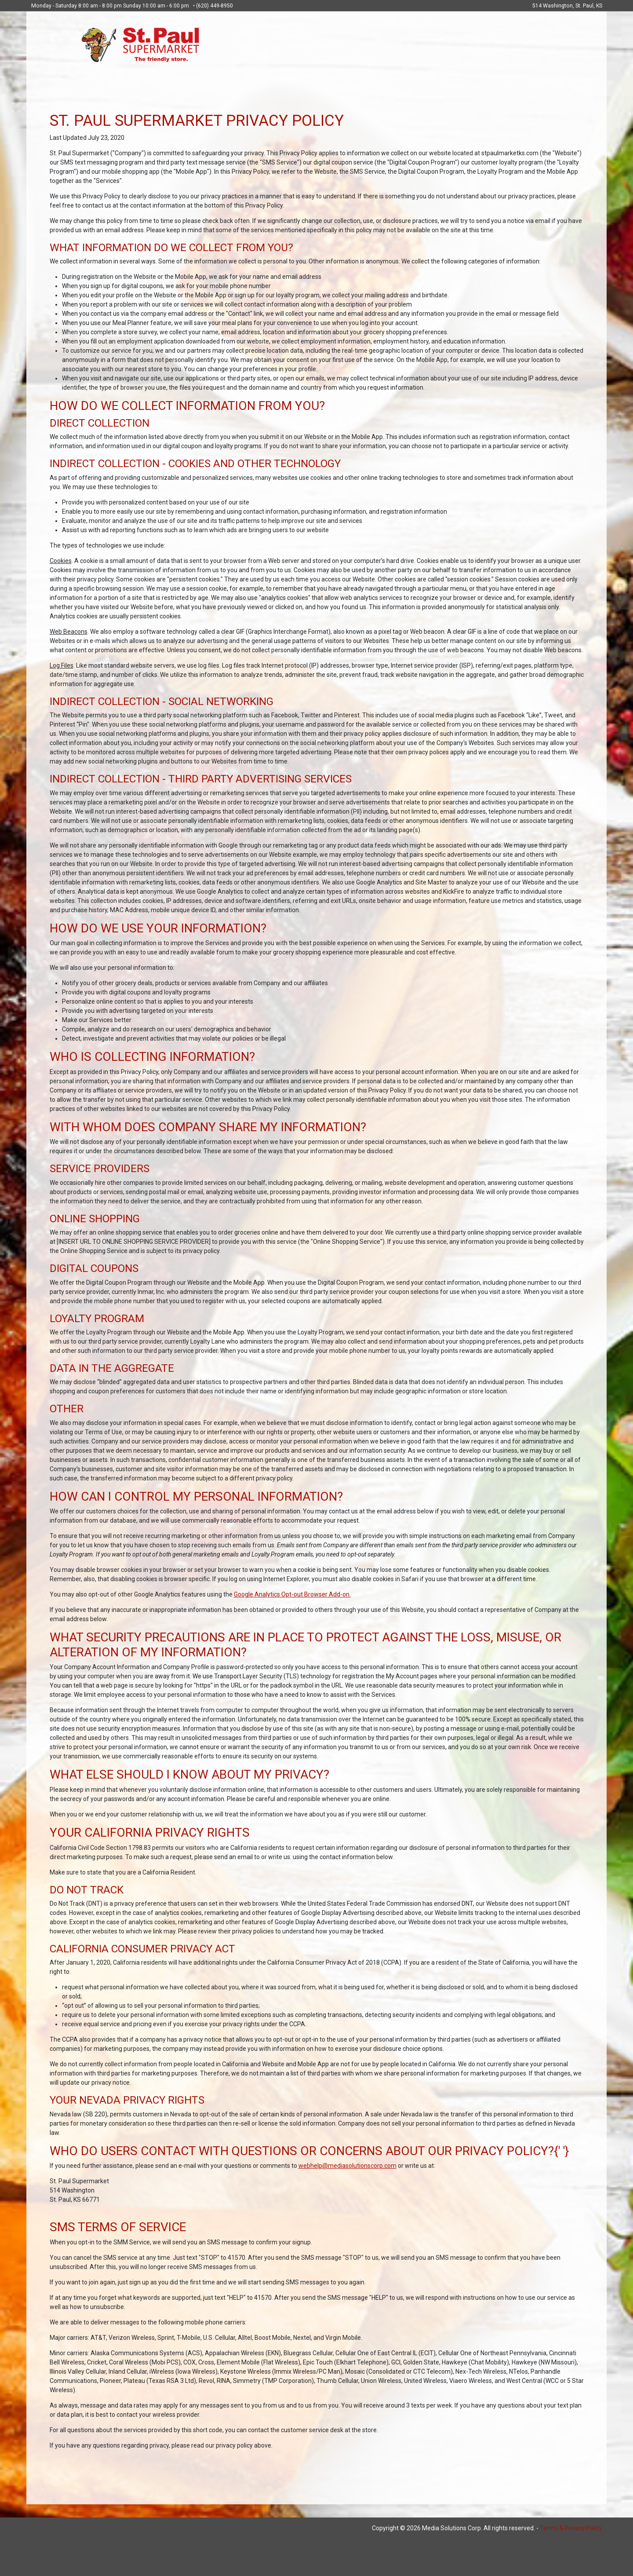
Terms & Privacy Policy (571, 2528)
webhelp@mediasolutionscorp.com (347, 2165)
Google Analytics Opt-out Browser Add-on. (292, 1594)
